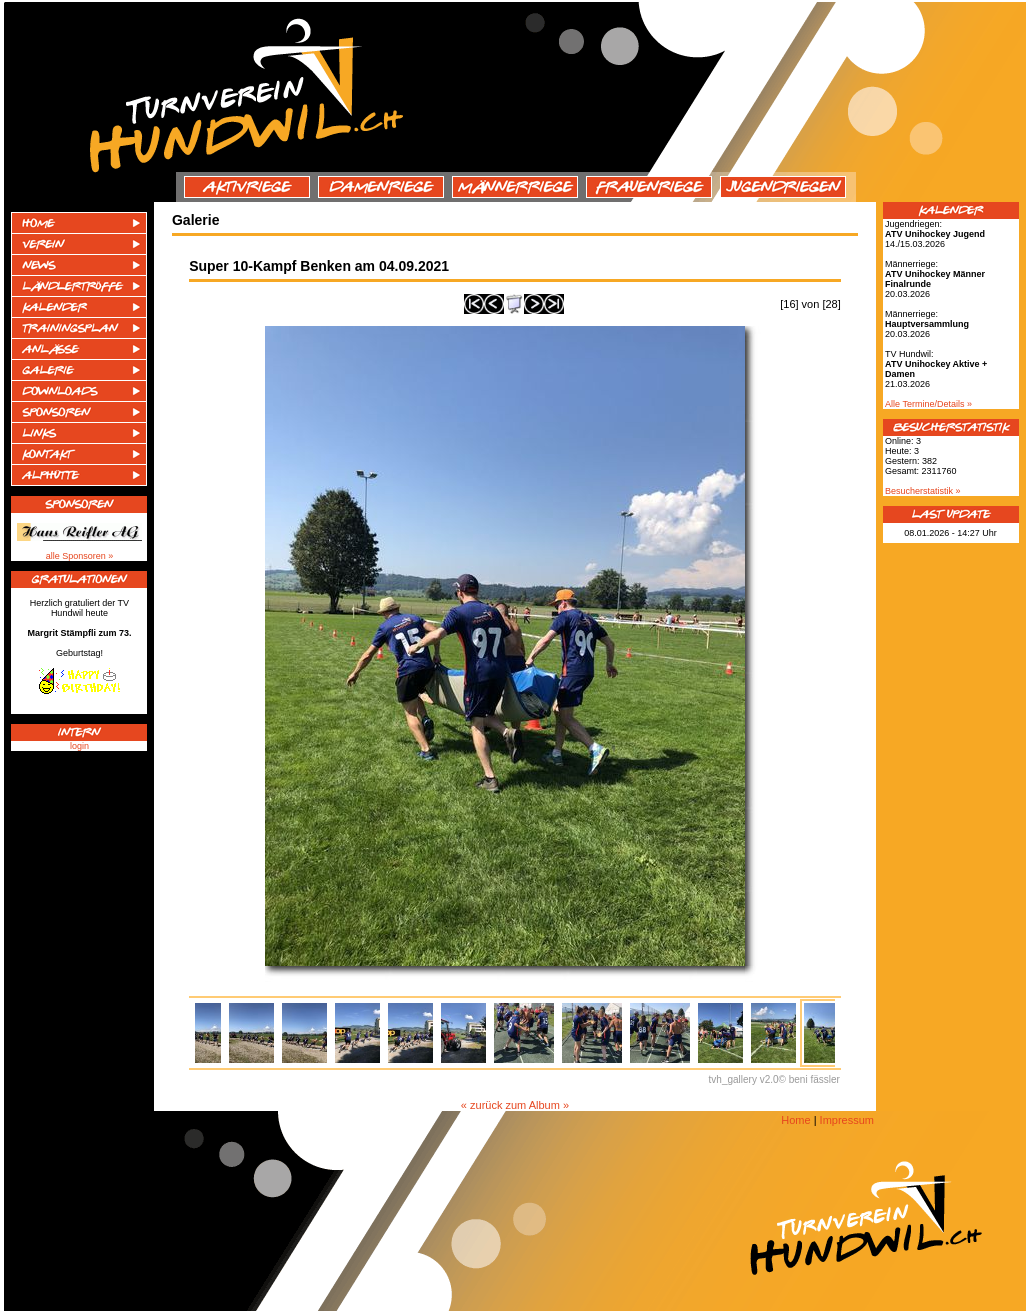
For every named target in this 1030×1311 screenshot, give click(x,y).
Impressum (847, 1120)
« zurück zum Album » (515, 1105)
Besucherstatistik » (923, 491)
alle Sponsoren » (80, 556)
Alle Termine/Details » (928, 404)
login (79, 746)
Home (795, 1120)
